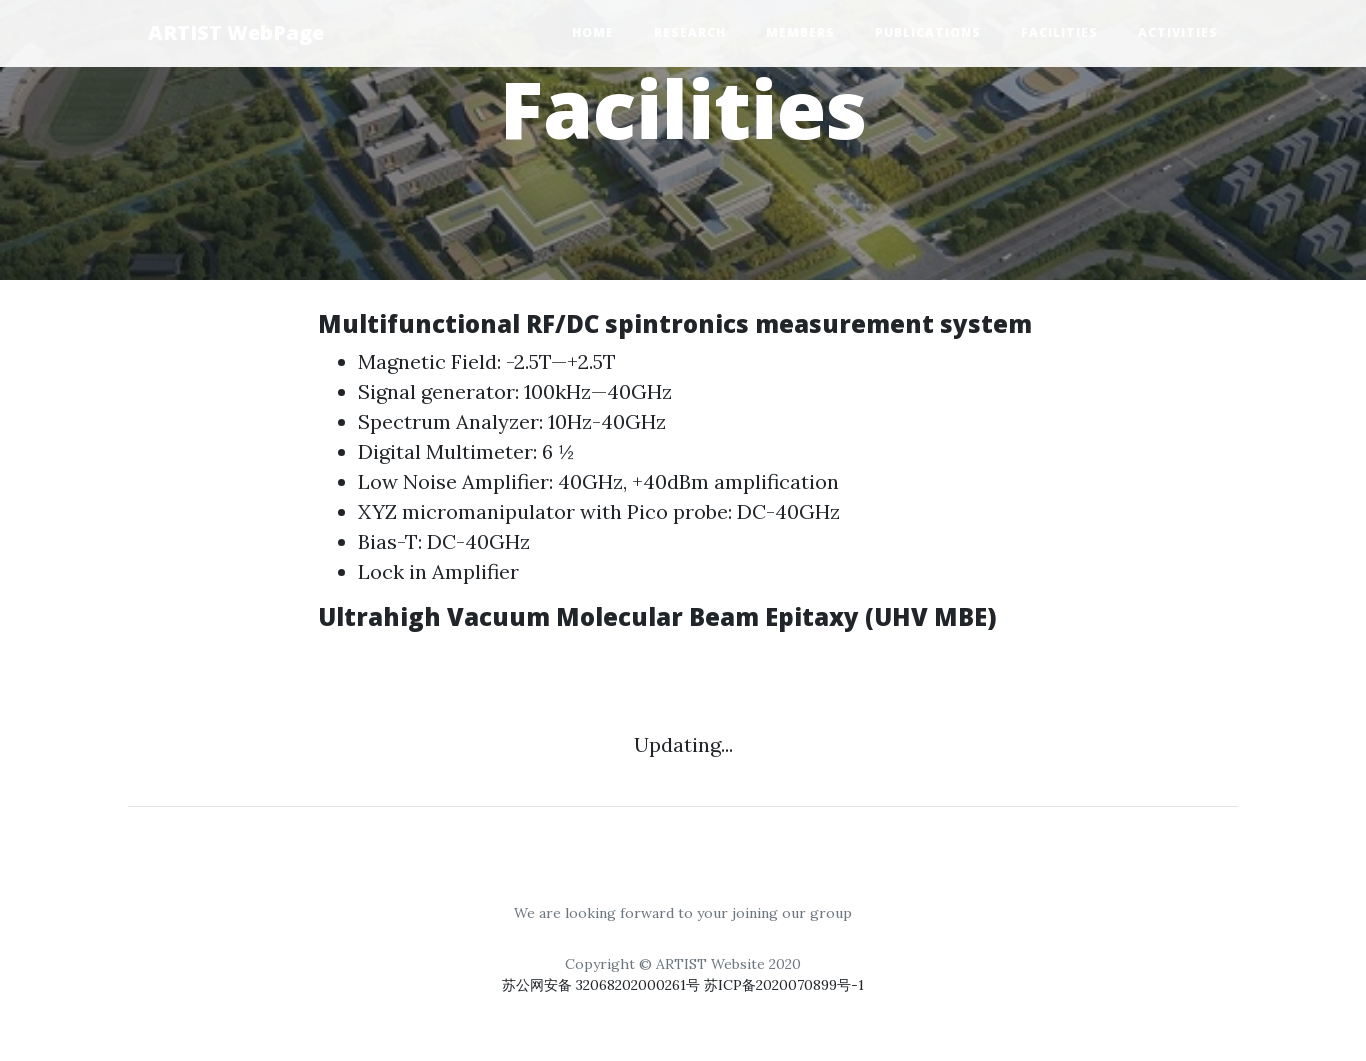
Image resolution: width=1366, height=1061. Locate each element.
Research (690, 32)
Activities (1178, 32)
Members (800, 32)
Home (593, 32)
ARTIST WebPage (236, 32)
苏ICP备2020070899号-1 (784, 985)
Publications (928, 32)
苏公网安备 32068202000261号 (603, 985)
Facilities (1059, 32)
